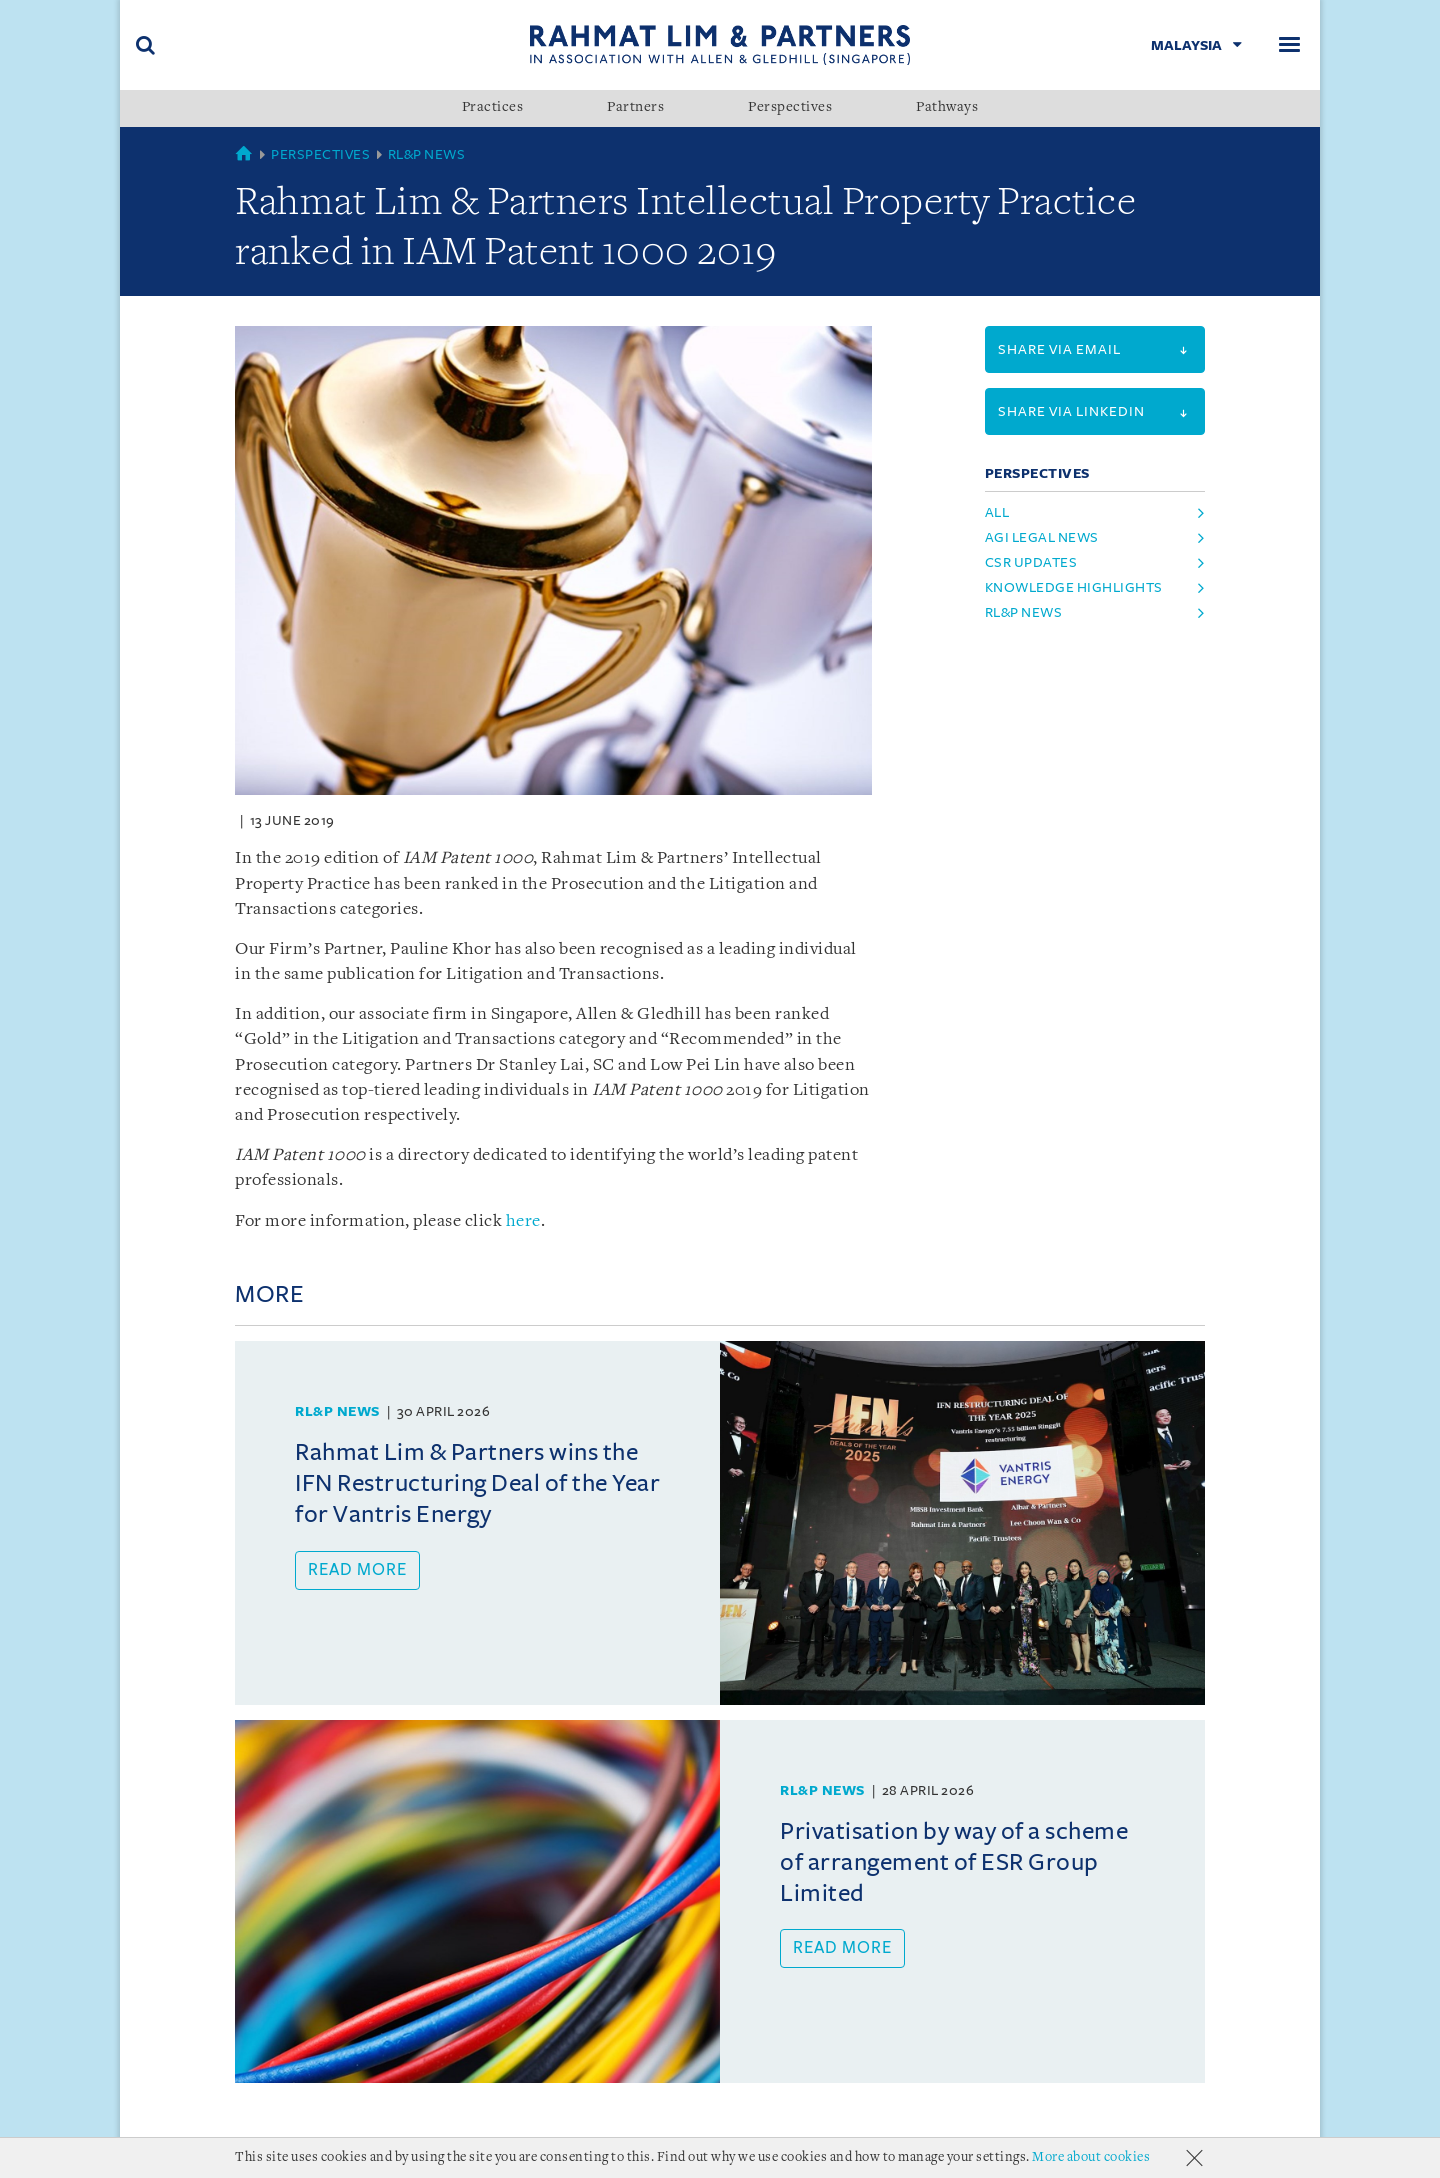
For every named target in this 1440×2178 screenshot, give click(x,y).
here (523, 1221)
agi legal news (1042, 537)
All (997, 512)
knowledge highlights (1074, 587)
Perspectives (790, 108)
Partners (635, 108)
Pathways (947, 108)
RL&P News (427, 154)
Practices (493, 108)
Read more (357, 1570)
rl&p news (1024, 612)
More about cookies (1091, 2157)
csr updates (1031, 562)
